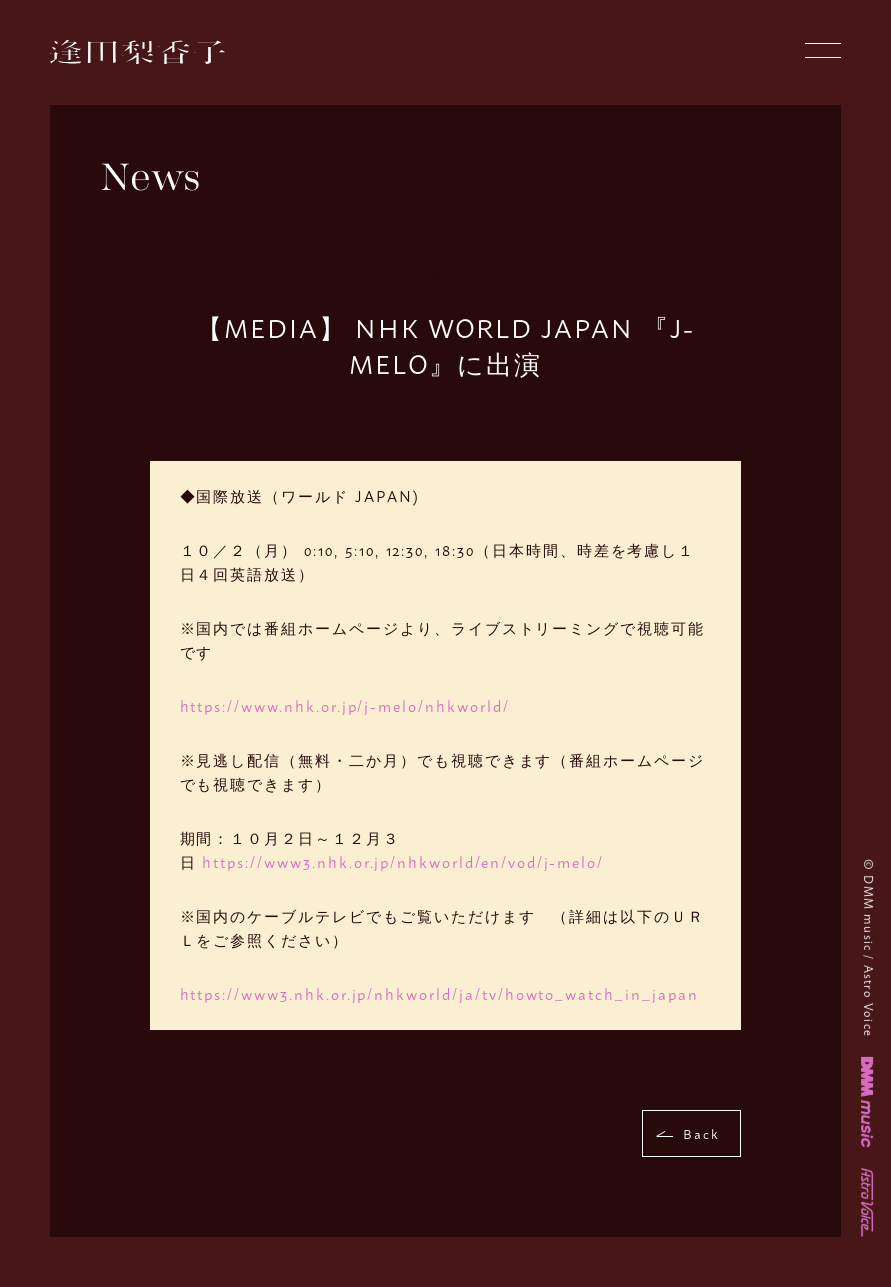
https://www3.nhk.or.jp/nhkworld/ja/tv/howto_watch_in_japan (439, 993)
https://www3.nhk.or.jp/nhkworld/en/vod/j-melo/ (403, 861)
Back (701, 1133)
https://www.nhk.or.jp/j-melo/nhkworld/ (345, 705)
